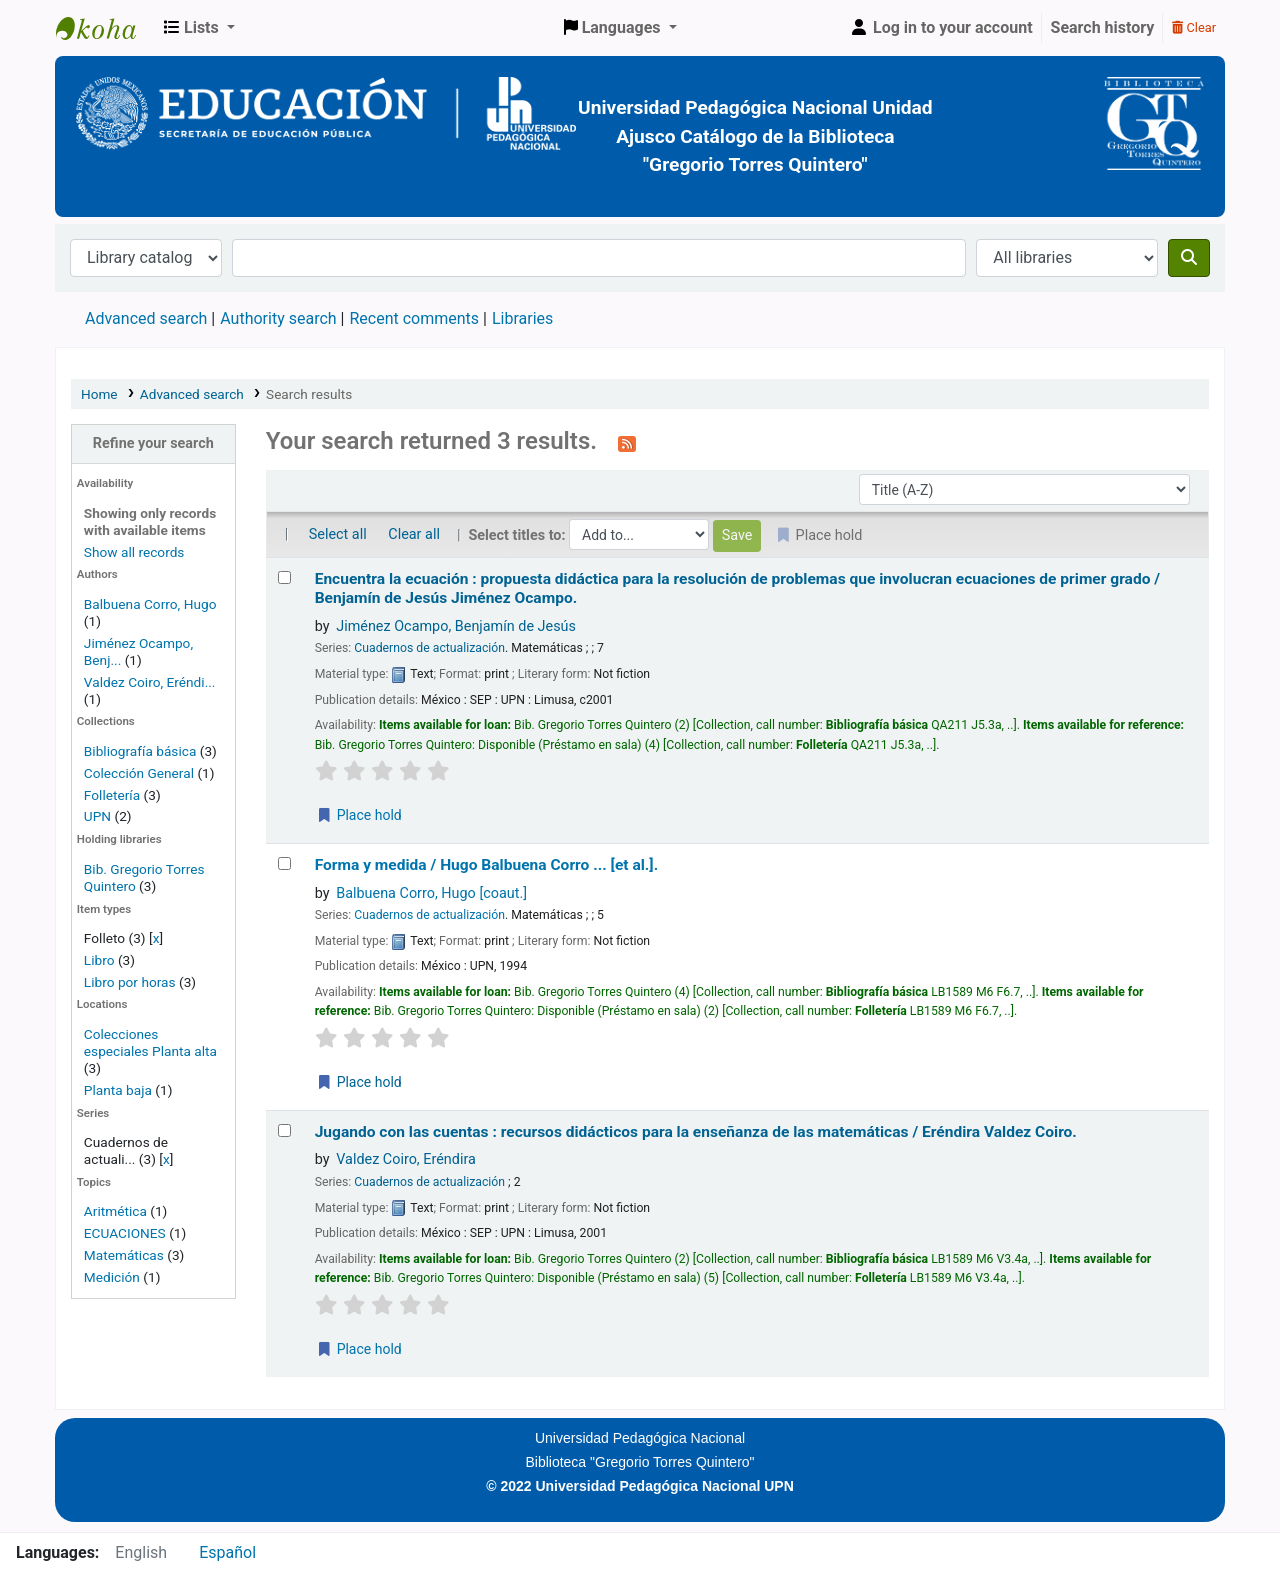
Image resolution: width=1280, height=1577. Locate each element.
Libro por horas (130, 982)
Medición (112, 1277)
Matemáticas (124, 1255)
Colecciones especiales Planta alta (150, 1042)
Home (99, 394)
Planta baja (119, 1090)
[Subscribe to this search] (627, 443)
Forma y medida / (487, 865)
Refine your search (153, 443)
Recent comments (414, 318)
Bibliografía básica (142, 751)
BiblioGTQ (106, 28)
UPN (97, 816)
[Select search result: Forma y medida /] (284, 863)
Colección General (141, 773)
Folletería (112, 795)
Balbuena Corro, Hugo (150, 604)
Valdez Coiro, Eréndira (406, 1159)
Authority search (278, 318)
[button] (199, 28)
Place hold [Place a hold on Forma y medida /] (359, 1082)
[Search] (1189, 258)
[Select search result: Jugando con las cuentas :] (284, 1130)
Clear (1194, 27)
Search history (1103, 27)
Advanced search (146, 318)
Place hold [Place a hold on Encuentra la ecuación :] (359, 815)
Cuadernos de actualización (429, 648)
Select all (338, 534)
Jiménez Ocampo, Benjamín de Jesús (456, 626)
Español (227, 1552)
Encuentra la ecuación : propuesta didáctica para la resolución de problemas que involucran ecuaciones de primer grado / (737, 588)
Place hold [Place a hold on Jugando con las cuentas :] (359, 1349)
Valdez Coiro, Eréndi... (150, 682)
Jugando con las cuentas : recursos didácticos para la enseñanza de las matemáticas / (696, 1132)
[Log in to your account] (941, 28)
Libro (99, 960)
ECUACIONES (125, 1233)
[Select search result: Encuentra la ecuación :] (284, 577)
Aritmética (115, 1211)
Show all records (134, 552)
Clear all (414, 534)
